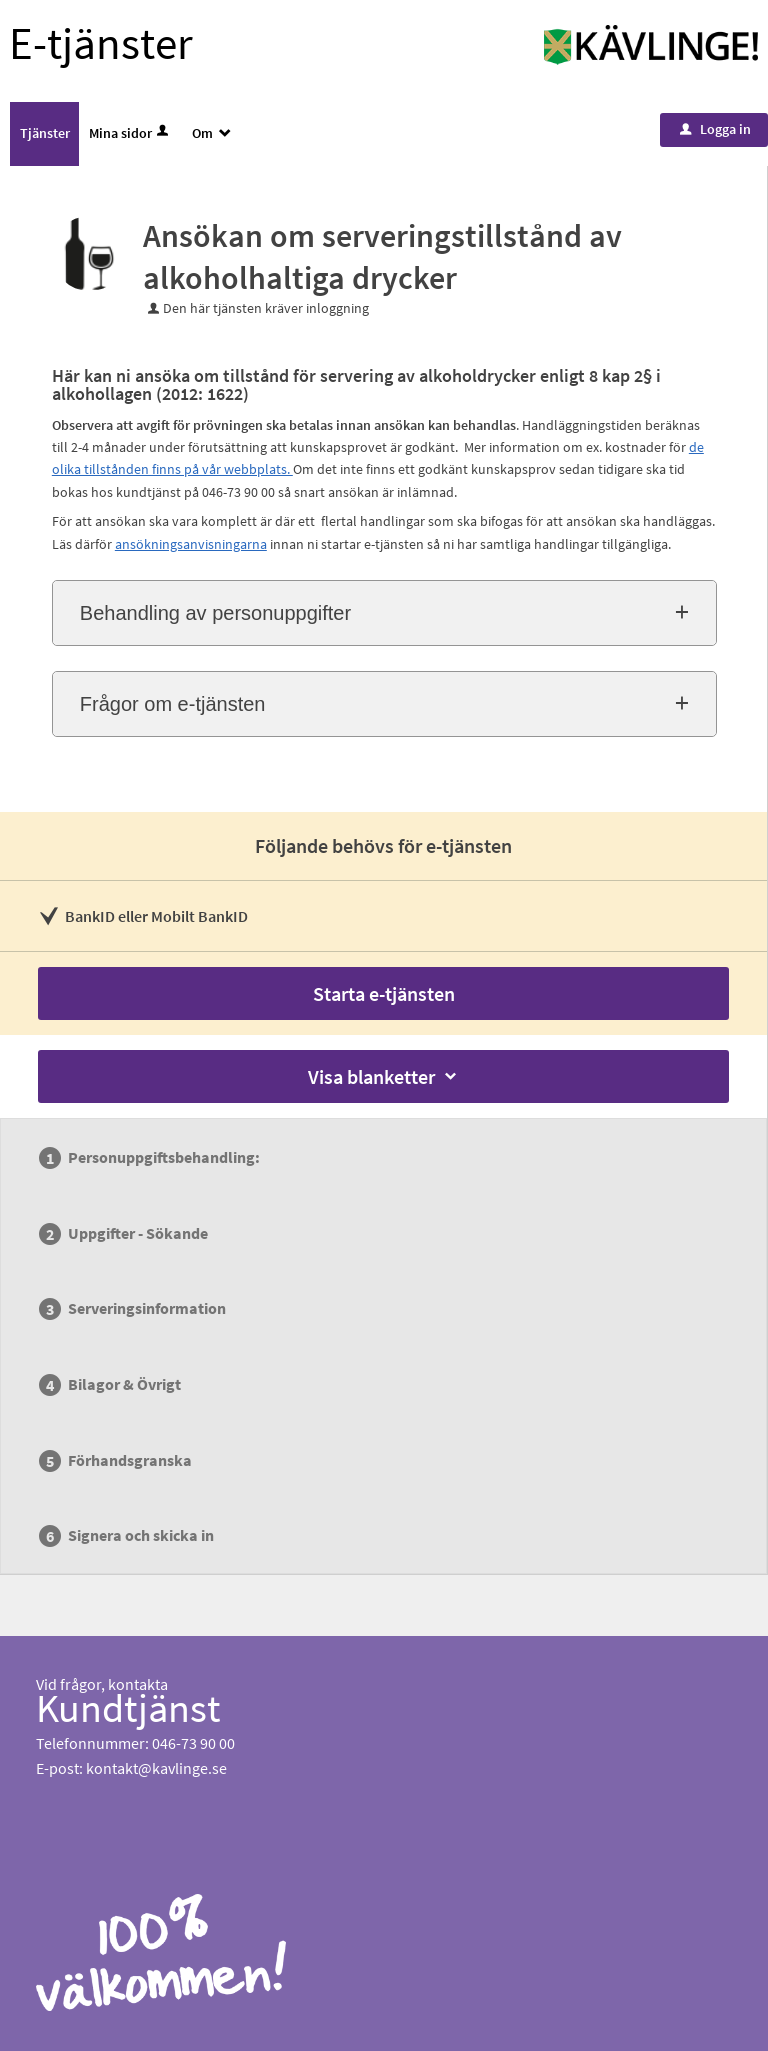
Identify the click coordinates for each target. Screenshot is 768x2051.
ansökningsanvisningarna (191, 544)
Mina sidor (130, 133)
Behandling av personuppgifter (215, 613)
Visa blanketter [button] (384, 1076)
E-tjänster (101, 43)
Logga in (715, 129)
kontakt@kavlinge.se (156, 1768)
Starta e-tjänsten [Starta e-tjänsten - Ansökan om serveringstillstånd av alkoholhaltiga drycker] (384, 993)
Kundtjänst (128, 1708)
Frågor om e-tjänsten (173, 704)
